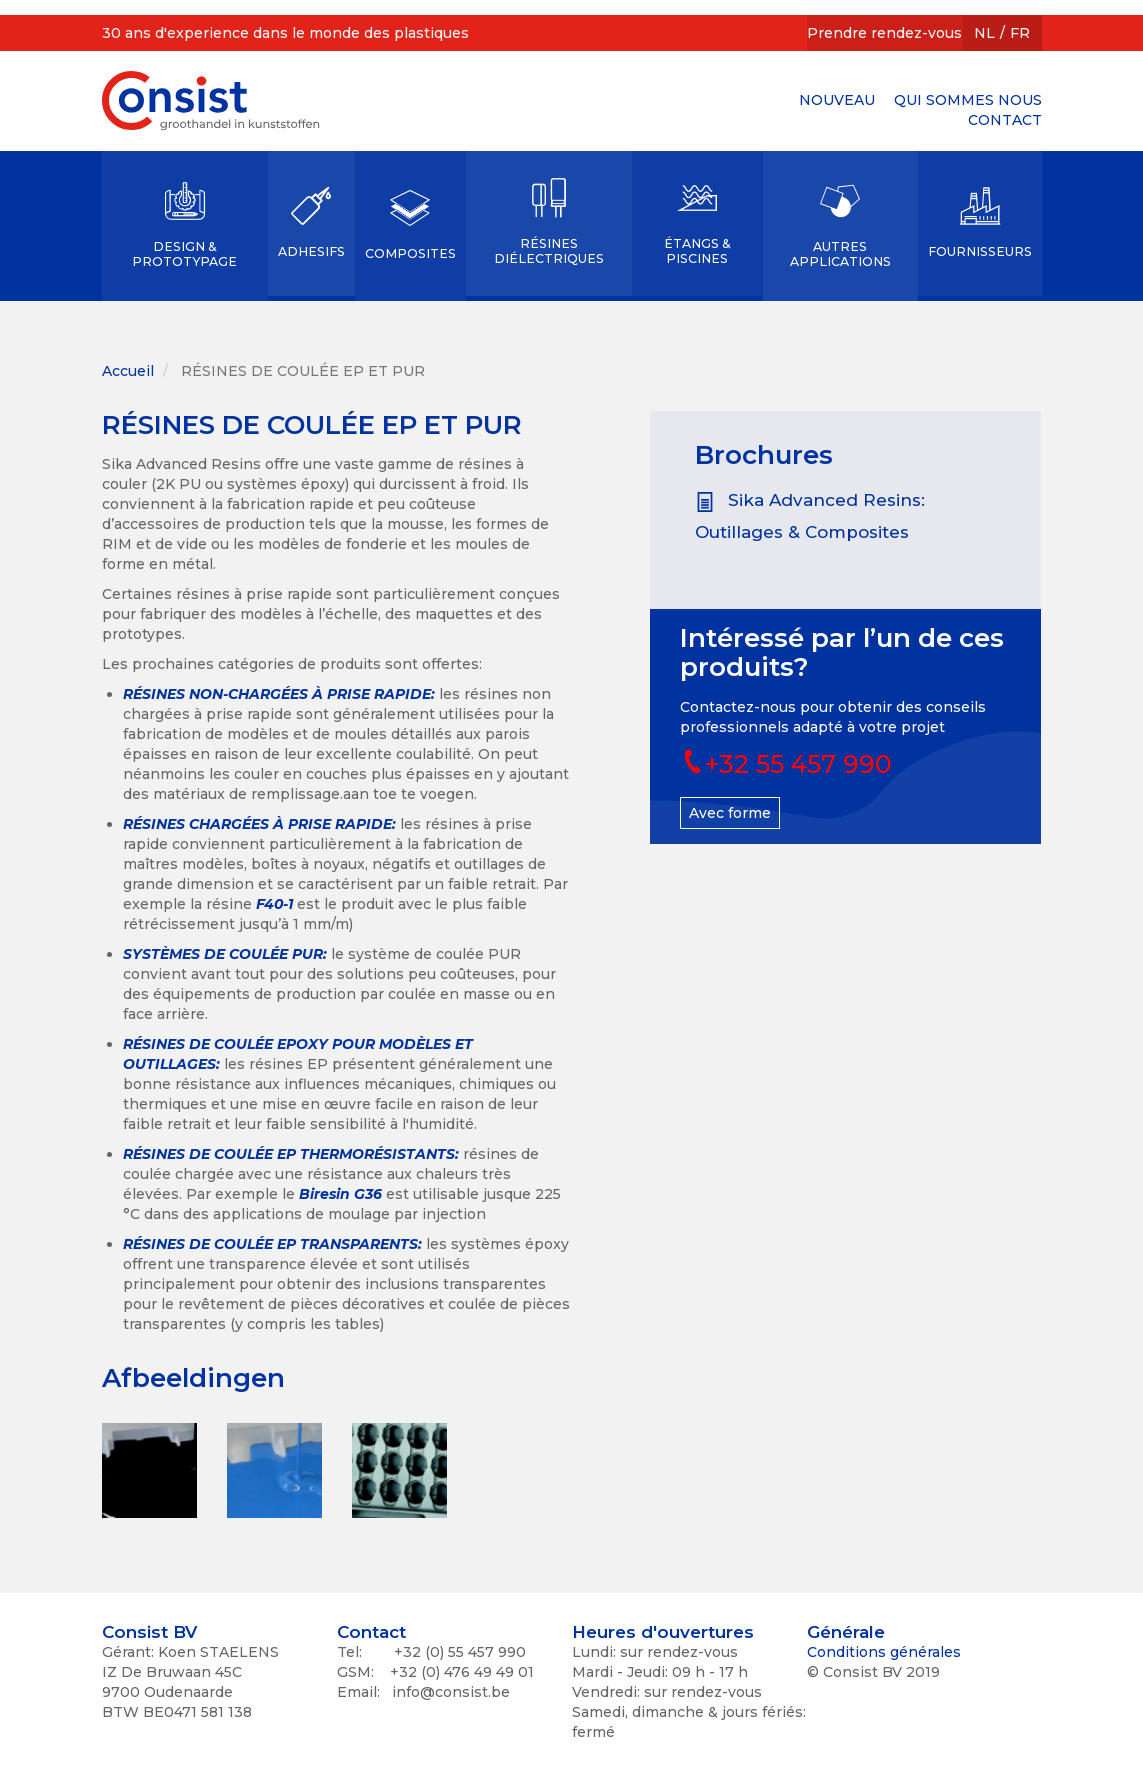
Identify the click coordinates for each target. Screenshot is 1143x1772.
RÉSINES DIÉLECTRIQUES (549, 251)
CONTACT (1005, 120)
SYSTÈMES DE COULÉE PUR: (225, 954)
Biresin (326, 1194)
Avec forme (730, 813)
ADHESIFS (311, 251)
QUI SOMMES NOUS (968, 100)
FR (1020, 33)
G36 (368, 1194)
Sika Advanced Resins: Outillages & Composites (810, 516)
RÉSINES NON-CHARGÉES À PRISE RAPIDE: (279, 694)
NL (984, 33)
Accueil (128, 371)
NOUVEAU (837, 100)
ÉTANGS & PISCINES (697, 251)
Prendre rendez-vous (884, 33)
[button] (149, 1470)
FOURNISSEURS (980, 251)
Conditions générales (884, 1652)
